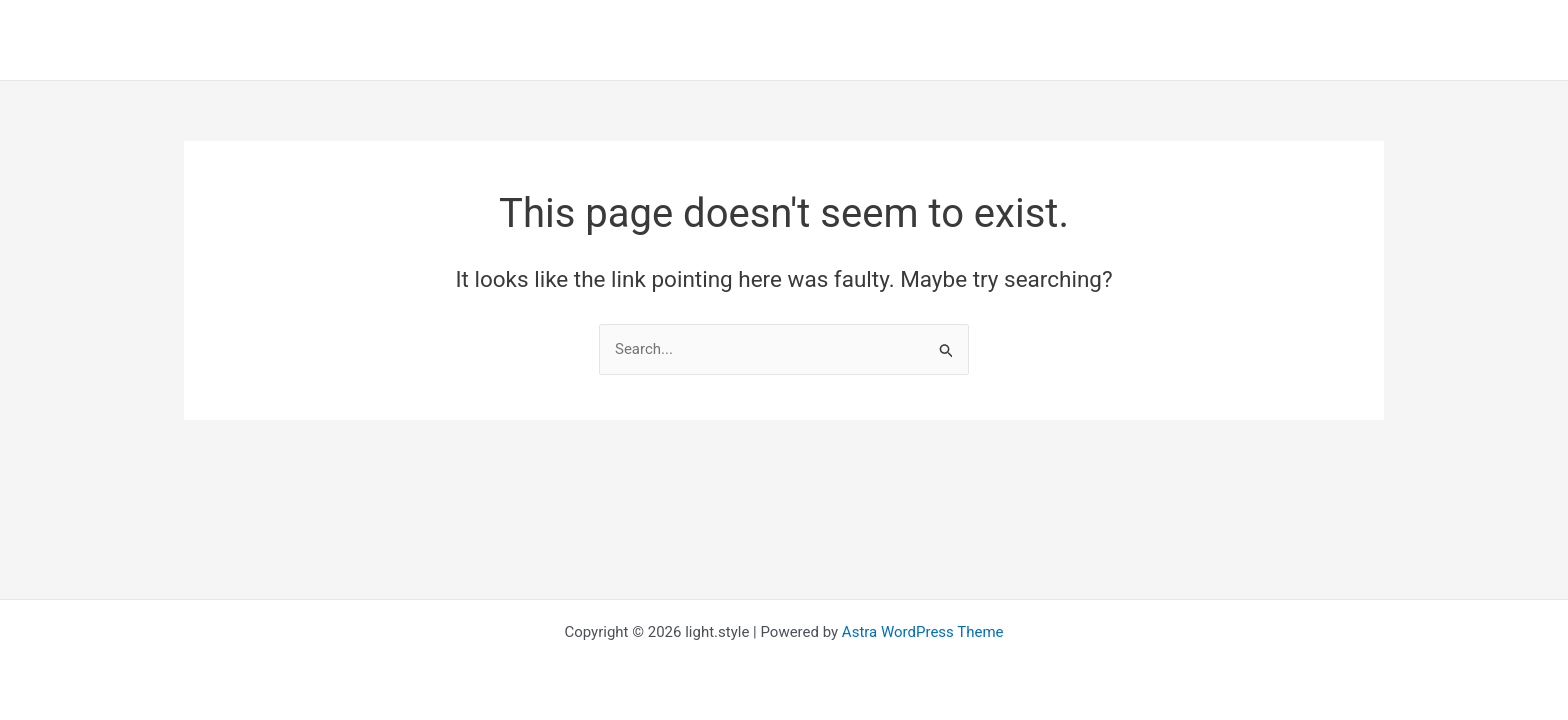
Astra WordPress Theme (923, 632)
